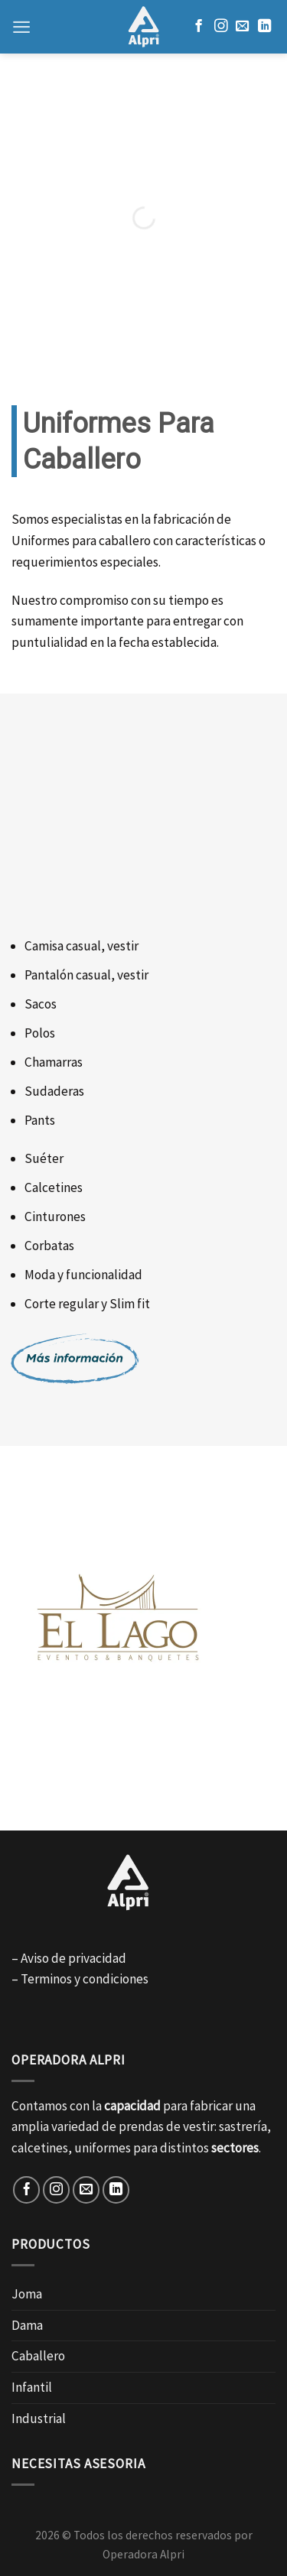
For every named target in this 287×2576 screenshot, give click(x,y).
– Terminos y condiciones (79, 1978)
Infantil (31, 2387)
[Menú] (21, 27)
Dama (27, 2325)
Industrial (38, 2418)
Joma (26, 2293)
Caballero (38, 2355)
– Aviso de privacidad (68, 1958)
